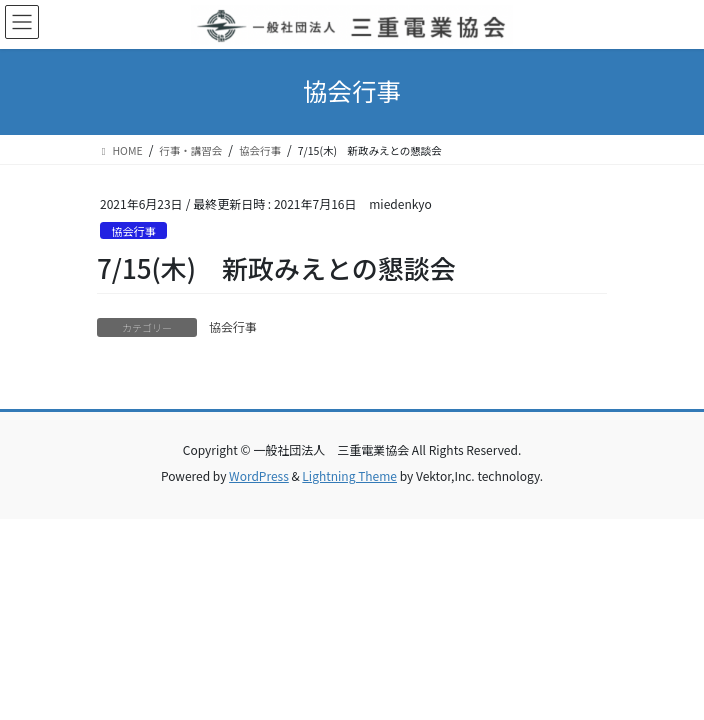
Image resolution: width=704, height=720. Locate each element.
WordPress (259, 475)
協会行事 (133, 231)
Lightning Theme (349, 475)
